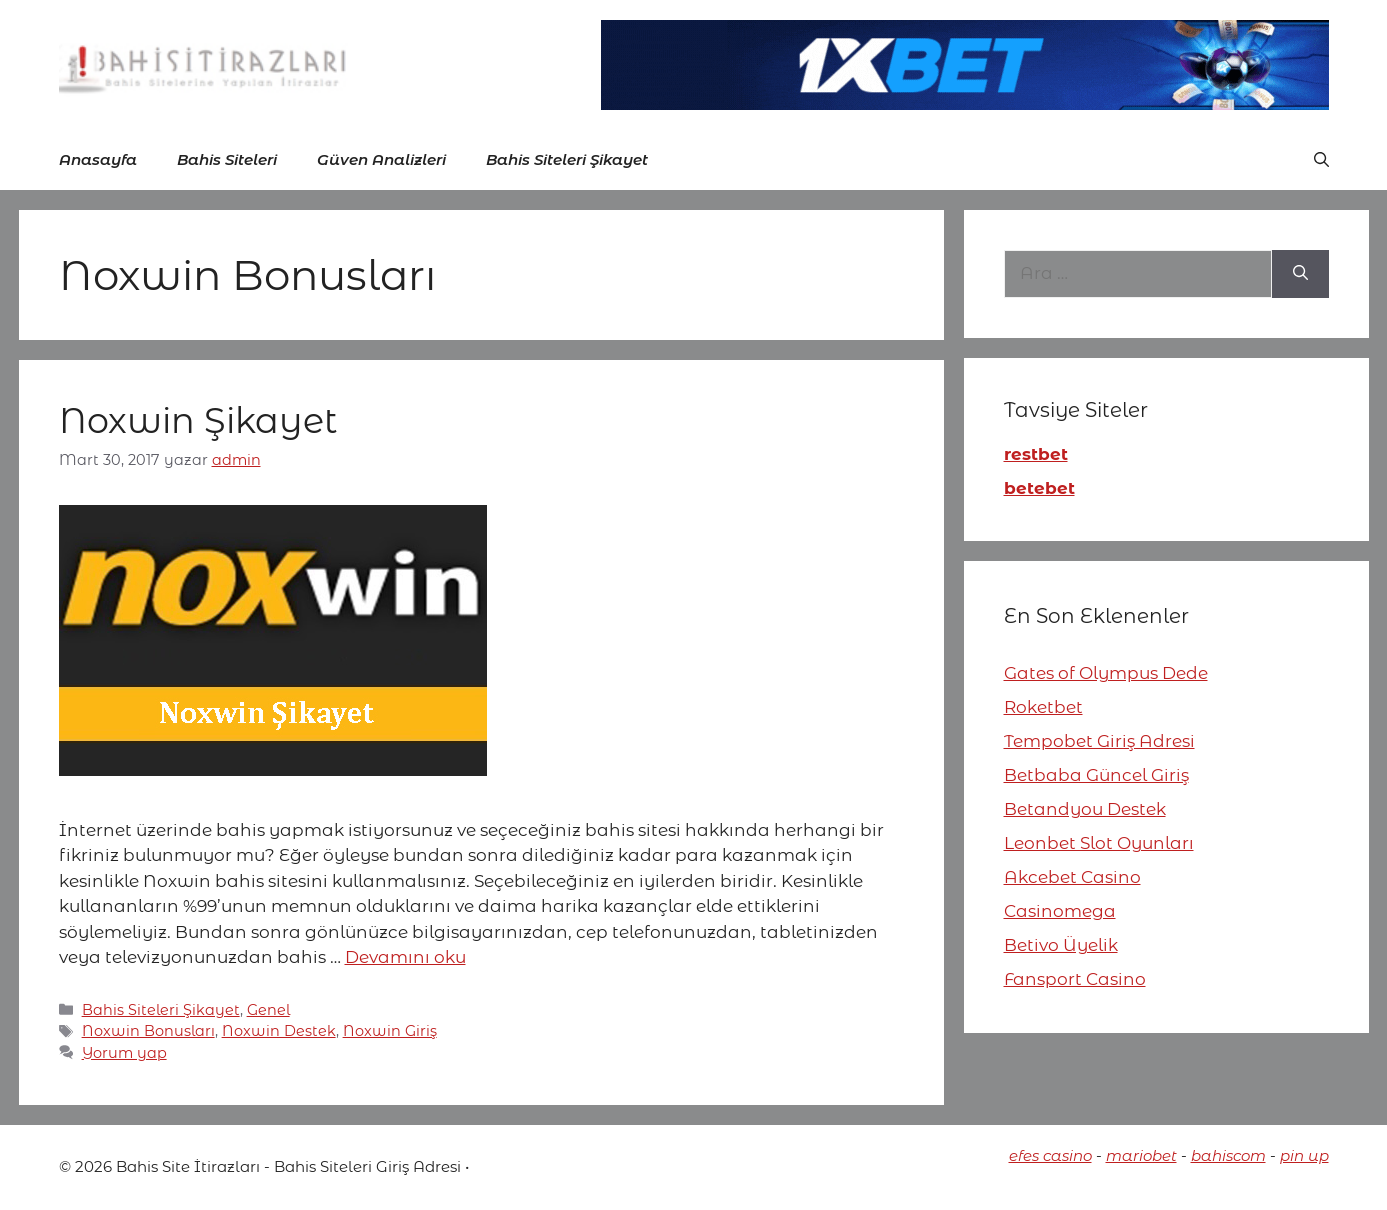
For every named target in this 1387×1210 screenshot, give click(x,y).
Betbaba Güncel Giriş (1096, 775)
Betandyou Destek (1085, 809)
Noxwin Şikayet (198, 420)
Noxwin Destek (279, 1031)
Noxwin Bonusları (148, 1031)
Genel (268, 1010)
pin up (1304, 1155)
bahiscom (1228, 1155)
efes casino (1050, 1155)
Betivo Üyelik (1061, 945)
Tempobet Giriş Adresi (1099, 741)
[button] (1321, 160)
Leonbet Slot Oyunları (1099, 843)
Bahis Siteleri (227, 159)
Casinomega (1060, 911)
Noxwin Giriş (390, 1031)
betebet (1039, 488)
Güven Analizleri (381, 159)
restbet (1036, 454)
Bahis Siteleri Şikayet (567, 159)
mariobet (1141, 1155)
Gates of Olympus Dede (1106, 673)
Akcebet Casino (1072, 877)
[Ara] (1300, 274)
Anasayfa (98, 159)
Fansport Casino (1075, 979)
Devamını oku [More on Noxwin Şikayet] (405, 957)
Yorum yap (124, 1053)
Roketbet (1043, 707)
